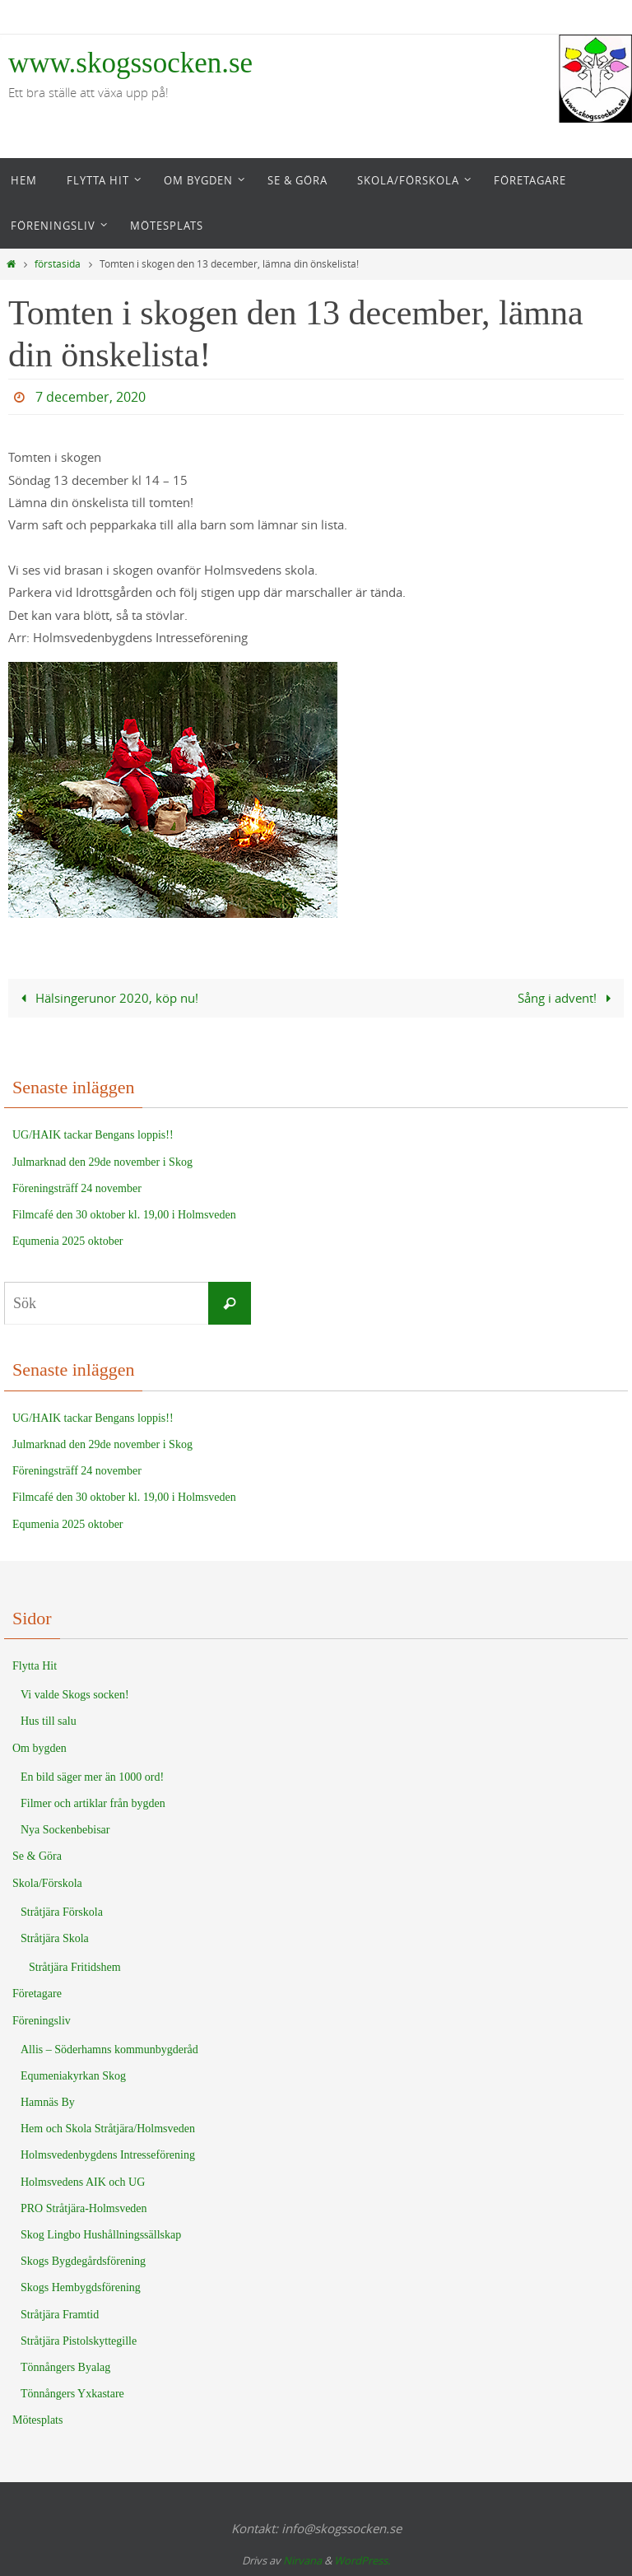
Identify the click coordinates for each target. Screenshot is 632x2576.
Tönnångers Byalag (65, 2367)
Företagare (37, 1993)
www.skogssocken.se (130, 63)
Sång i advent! (567, 998)
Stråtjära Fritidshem (75, 1967)
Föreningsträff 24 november (77, 1188)
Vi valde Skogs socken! (75, 1695)
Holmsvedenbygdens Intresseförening (108, 2155)
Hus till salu (49, 1721)
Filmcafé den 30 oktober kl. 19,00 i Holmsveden (124, 1215)
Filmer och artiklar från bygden (93, 1803)
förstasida (58, 264)
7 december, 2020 (90, 397)
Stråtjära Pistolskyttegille (79, 2341)
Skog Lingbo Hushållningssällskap (101, 2235)
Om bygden (39, 1748)
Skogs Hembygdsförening (81, 2287)
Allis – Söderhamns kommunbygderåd (109, 2049)
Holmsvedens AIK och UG (83, 2182)
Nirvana (302, 2560)
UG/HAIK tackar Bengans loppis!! (93, 1135)
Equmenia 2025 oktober (67, 1241)
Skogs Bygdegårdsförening (83, 2261)
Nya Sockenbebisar (65, 1830)
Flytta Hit (34, 1666)
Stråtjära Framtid (60, 2314)
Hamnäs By (48, 2102)
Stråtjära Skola (55, 1938)
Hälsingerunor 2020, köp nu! (106, 998)
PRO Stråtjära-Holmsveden (84, 2208)
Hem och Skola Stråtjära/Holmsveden (108, 2128)
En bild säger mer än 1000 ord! (92, 1777)
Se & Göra (37, 1856)
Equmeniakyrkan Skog (73, 2076)
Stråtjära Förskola (62, 1912)
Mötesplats (37, 2420)
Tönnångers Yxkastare (72, 2393)
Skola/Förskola (47, 1883)
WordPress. (362, 2560)
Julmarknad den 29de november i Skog (102, 1162)
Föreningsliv (41, 2021)
